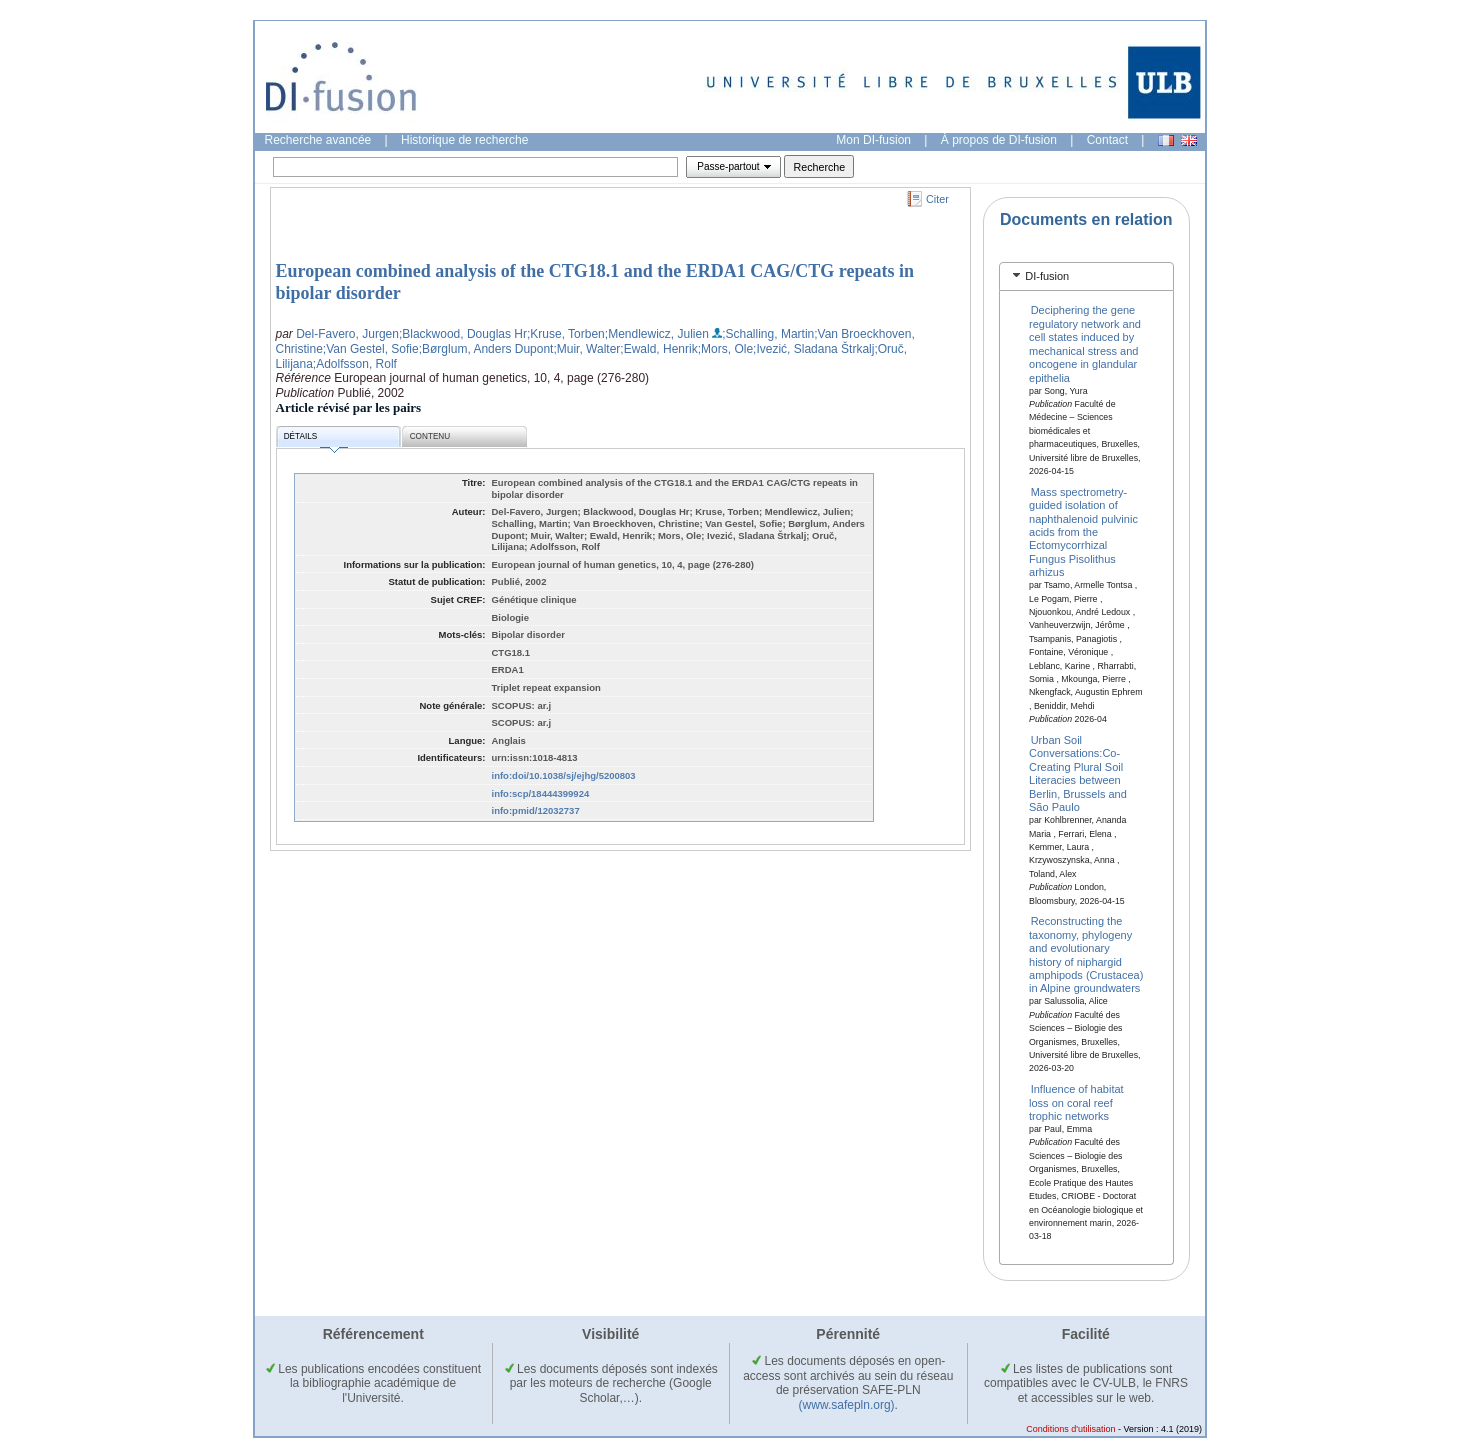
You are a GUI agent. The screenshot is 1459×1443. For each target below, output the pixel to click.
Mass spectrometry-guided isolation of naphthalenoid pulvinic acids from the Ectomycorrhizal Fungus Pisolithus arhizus (1083, 531)
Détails (316, 439)
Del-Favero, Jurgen (347, 334)
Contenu (430, 436)
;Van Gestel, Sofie (371, 349)
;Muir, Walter (586, 349)
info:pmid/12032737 (536, 810)
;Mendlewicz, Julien (657, 334)
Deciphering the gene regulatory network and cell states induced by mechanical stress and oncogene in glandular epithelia (1085, 343)
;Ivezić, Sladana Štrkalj (813, 349)
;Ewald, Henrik (658, 349)
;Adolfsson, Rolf (355, 364)
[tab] (1086, 276)
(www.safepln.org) (847, 1405)
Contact (1107, 140)
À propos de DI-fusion (999, 140)
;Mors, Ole (725, 349)
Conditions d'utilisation (1070, 1429)
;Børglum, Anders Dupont (486, 349)
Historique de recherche (464, 140)
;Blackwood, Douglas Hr (463, 334)
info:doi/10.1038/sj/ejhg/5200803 (564, 775)
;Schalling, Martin (768, 334)
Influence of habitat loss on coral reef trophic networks (1076, 1102)
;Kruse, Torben (566, 334)
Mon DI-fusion (873, 140)
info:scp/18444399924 (541, 793)
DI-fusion (1047, 276)
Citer (937, 199)
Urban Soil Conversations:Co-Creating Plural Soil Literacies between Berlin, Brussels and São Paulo (1078, 773)
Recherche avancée (318, 140)
